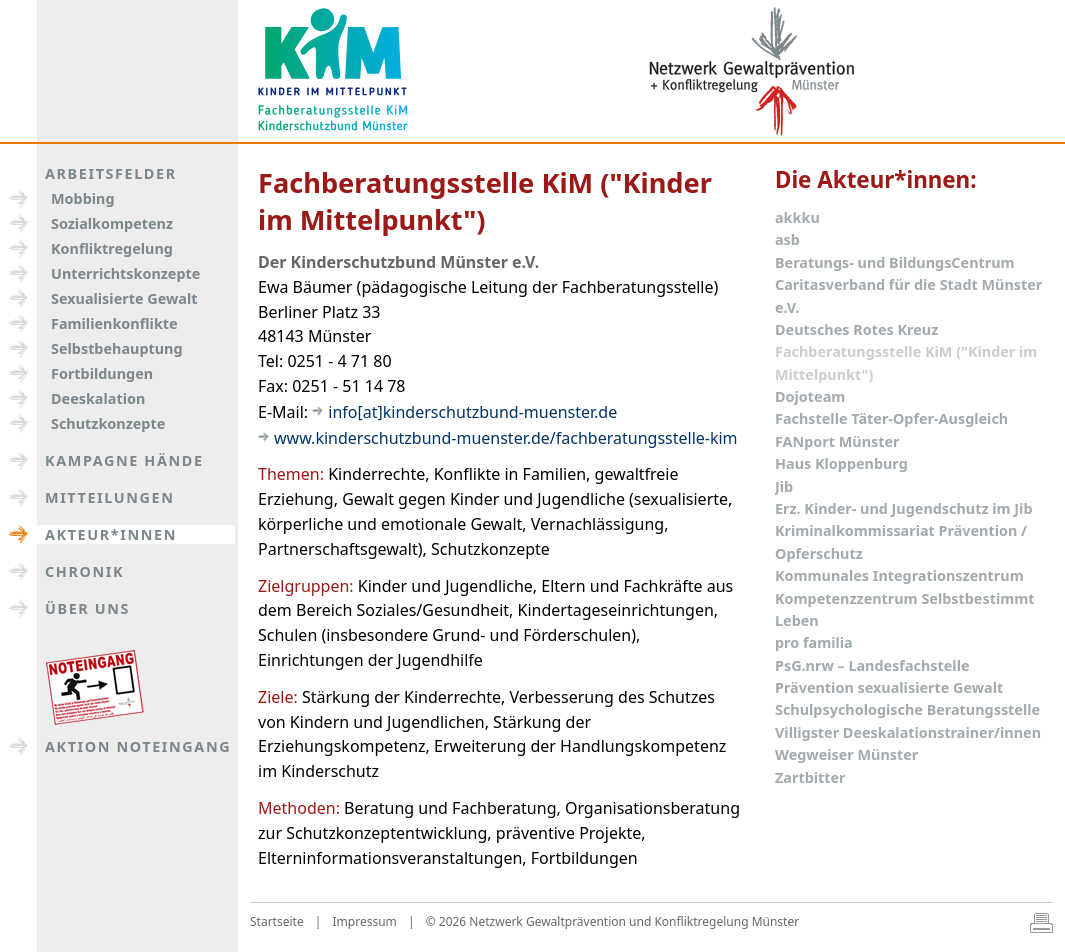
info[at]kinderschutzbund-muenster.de (472, 412)
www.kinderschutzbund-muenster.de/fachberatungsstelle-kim (506, 438)
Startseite (277, 921)
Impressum (365, 921)
